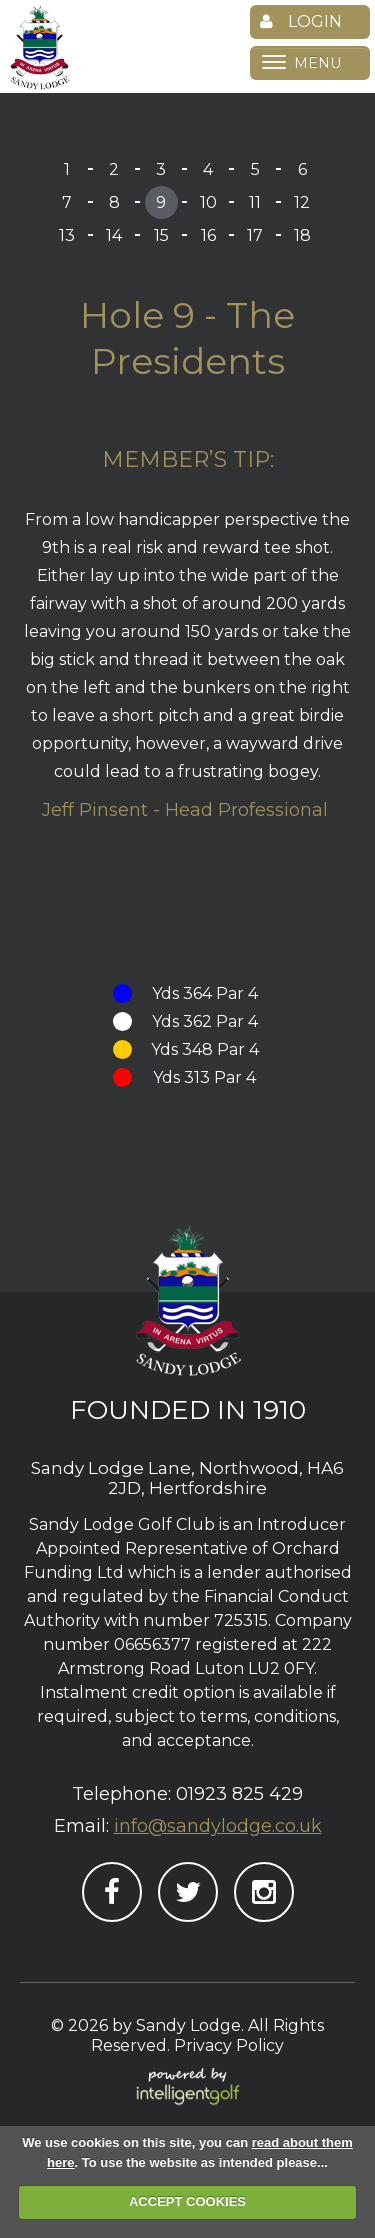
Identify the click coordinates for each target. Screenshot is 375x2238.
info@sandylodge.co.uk (218, 1826)
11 (255, 202)
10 (208, 202)
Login (301, 21)
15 (161, 235)
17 (255, 235)
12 (302, 202)
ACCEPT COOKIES (187, 2201)
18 (302, 235)
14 (114, 235)
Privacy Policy (229, 2045)
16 (208, 235)
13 (67, 235)
